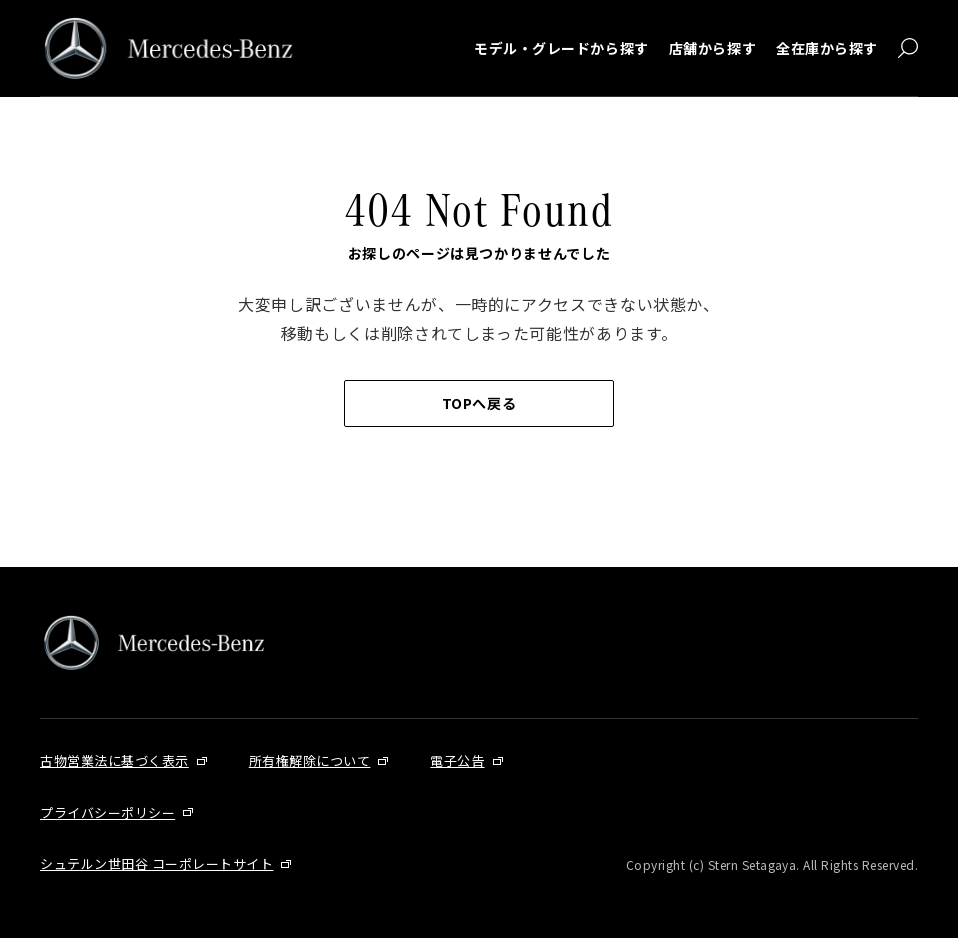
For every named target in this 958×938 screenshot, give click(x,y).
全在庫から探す (827, 48)
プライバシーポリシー (107, 812)
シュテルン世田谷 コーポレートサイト (156, 863)
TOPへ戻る (479, 403)
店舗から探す (712, 48)
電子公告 (457, 760)
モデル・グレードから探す (561, 48)
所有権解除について (310, 760)
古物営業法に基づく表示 (114, 760)
